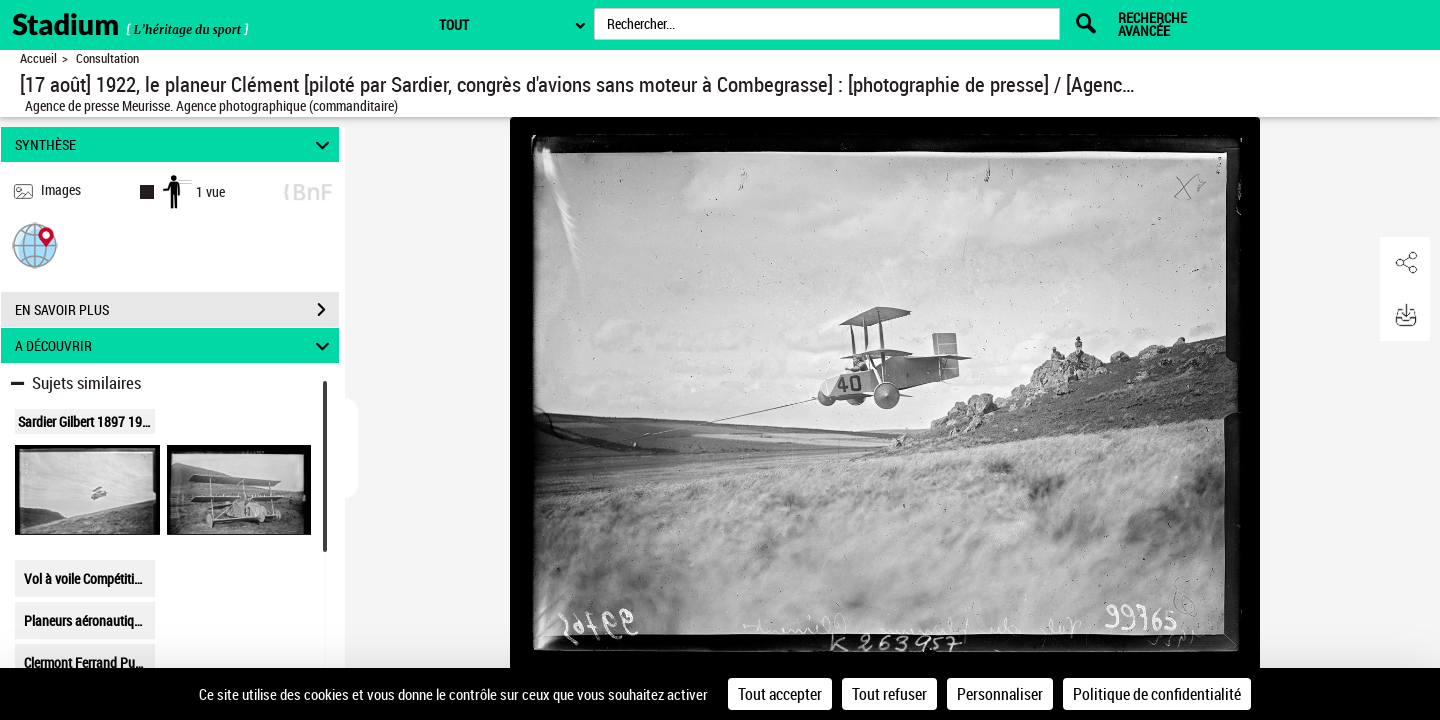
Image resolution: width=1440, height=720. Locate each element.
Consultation (107, 58)
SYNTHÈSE (175, 144)
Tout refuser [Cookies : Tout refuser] (889, 694)
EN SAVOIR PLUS (177, 310)
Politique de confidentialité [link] (1157, 694)
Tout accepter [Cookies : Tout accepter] (780, 694)
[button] (35, 244)
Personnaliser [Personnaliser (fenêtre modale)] (1000, 694)
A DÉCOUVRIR (175, 345)
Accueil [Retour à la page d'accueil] (38, 58)
